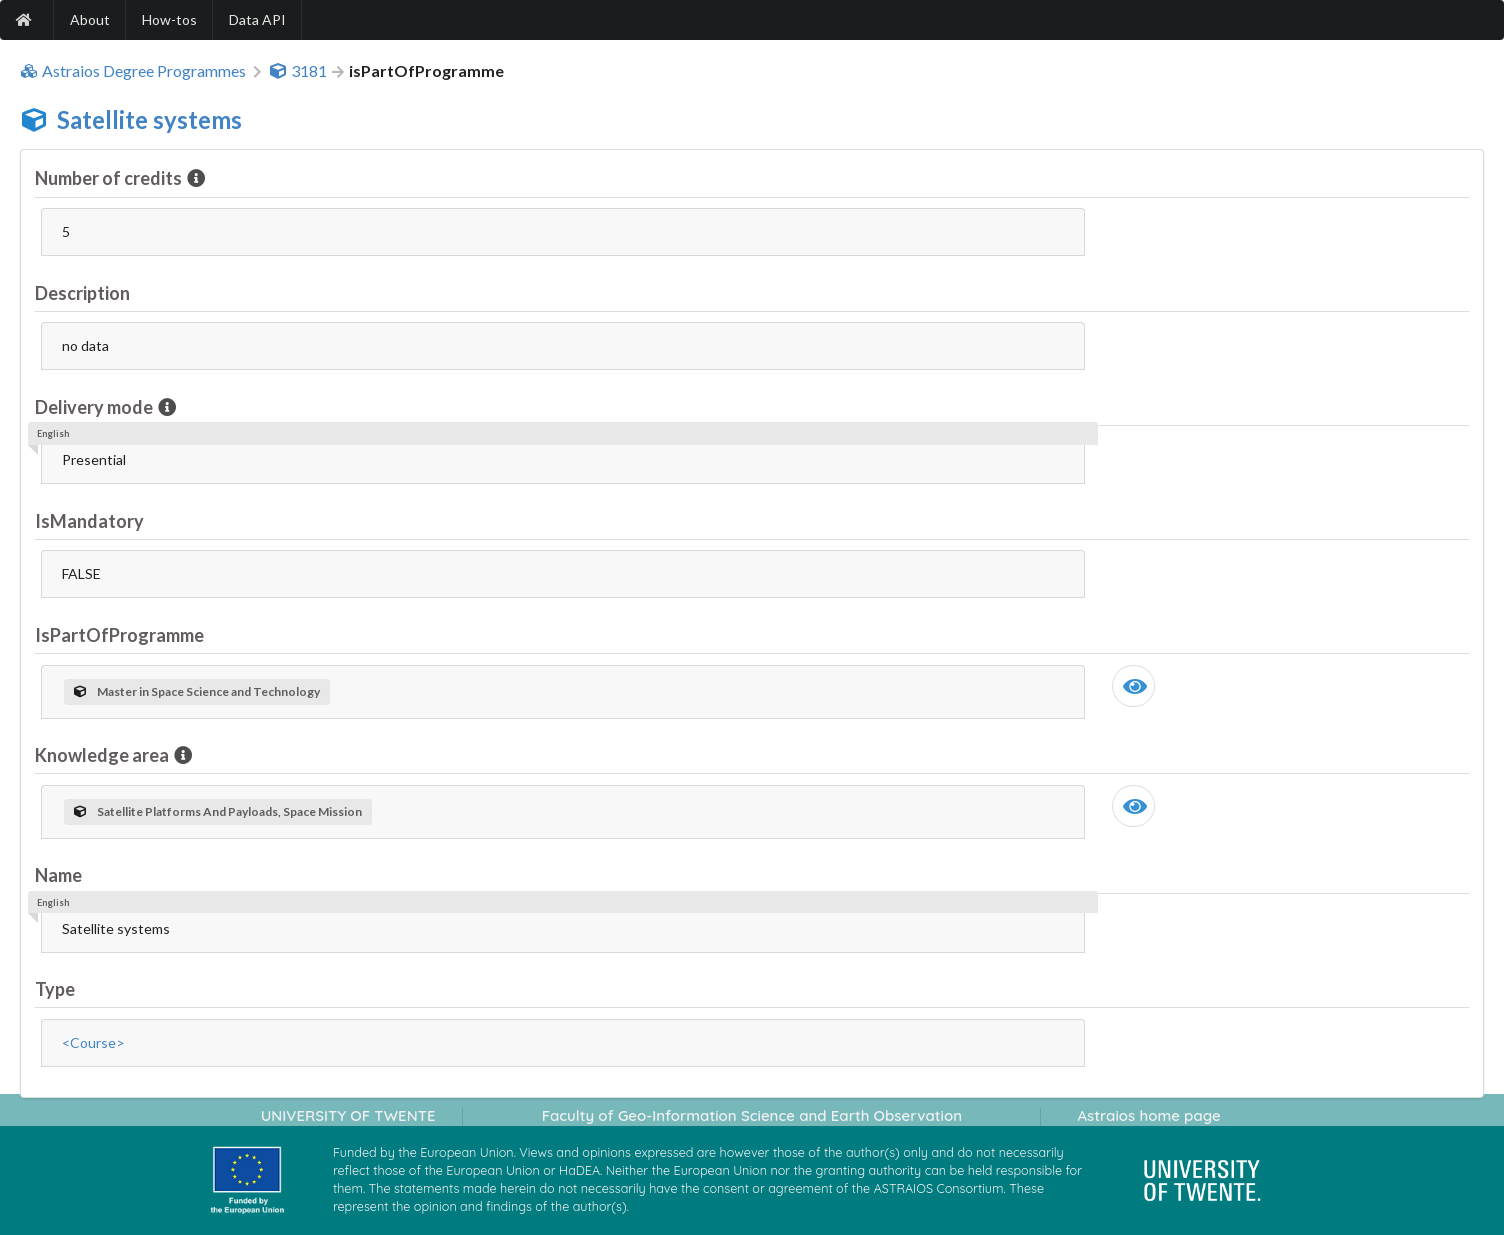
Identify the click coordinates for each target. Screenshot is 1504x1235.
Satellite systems (149, 119)
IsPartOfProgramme (119, 635)
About (90, 19)
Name (58, 875)
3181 (298, 71)
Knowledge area (103, 755)
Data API (257, 19)
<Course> (93, 1042)
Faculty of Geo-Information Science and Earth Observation (752, 1115)
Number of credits (110, 178)
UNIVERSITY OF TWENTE (348, 1115)
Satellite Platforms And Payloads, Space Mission (218, 811)
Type (55, 989)
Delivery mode (95, 407)
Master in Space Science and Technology (197, 691)
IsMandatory (89, 521)
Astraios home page (1148, 1115)
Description (82, 293)
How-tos (169, 19)
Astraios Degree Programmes (133, 71)
